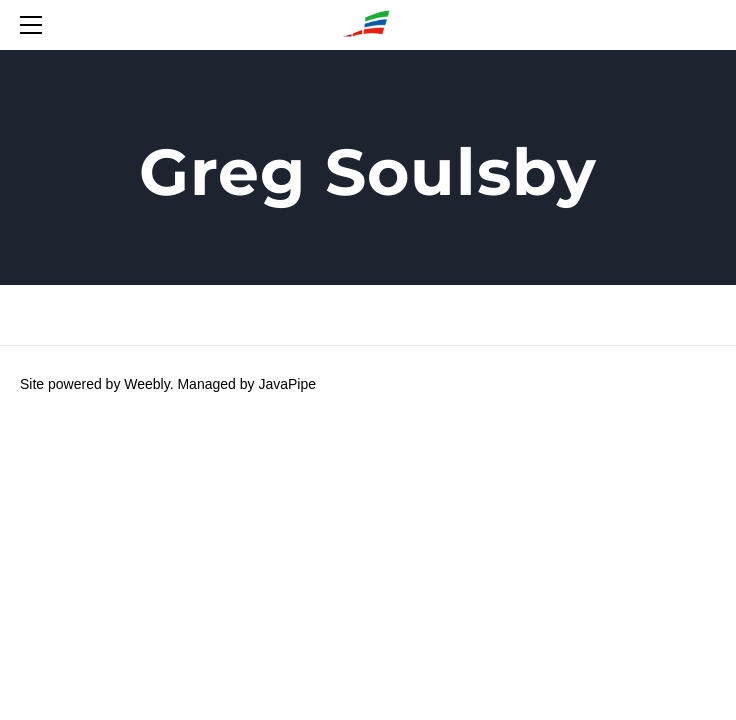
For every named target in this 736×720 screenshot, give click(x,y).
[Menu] (35, 25)
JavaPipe (287, 384)
